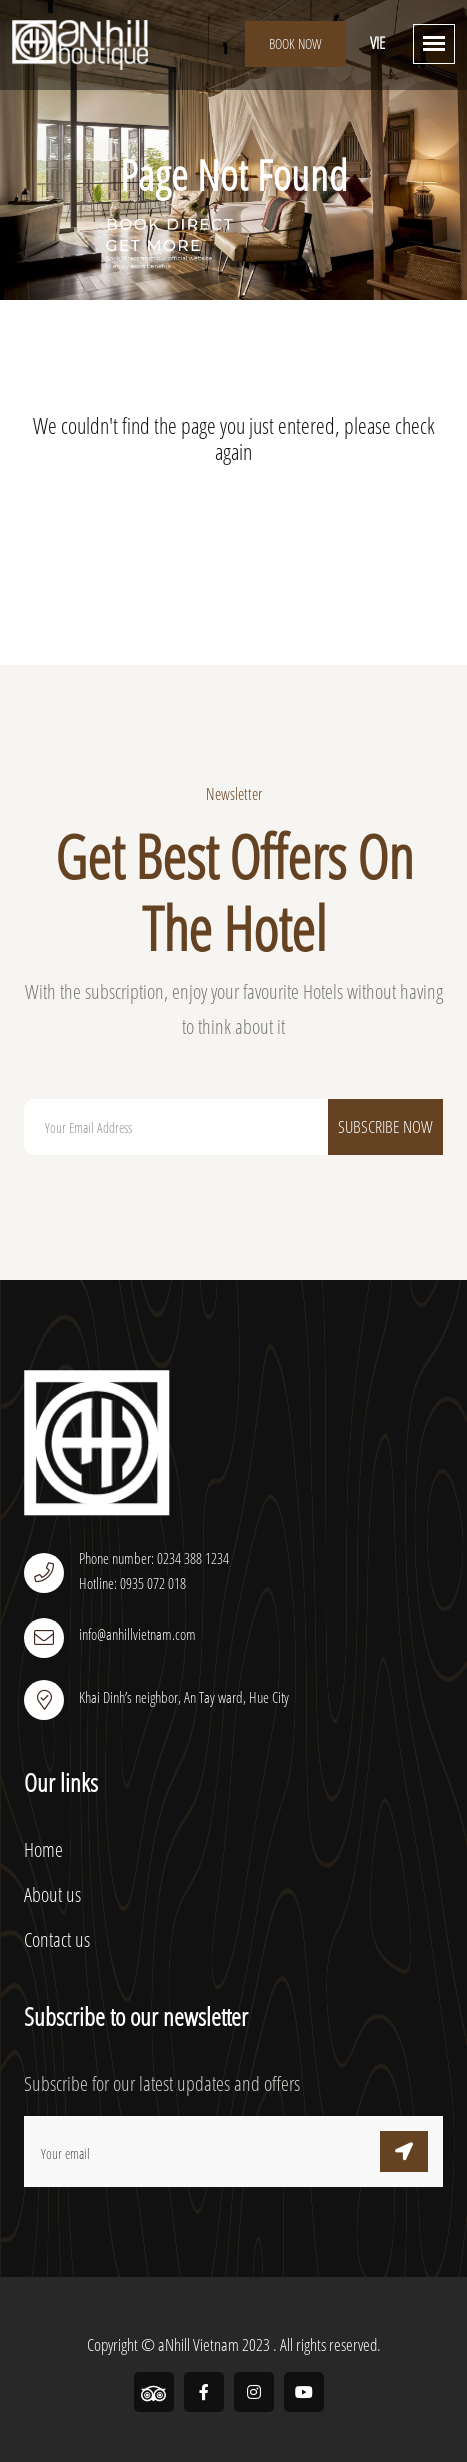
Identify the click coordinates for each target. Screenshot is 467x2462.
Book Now (295, 43)
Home (43, 1849)
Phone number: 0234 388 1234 (154, 1558)
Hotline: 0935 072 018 (132, 1583)
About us (52, 1894)
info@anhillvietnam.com (137, 1634)
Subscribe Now (385, 1126)
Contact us (57, 1939)
